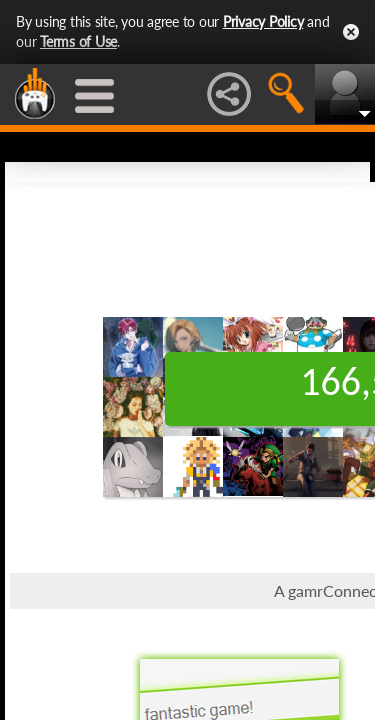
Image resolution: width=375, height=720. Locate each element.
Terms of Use (78, 41)
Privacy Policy (263, 21)
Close (351, 32)
